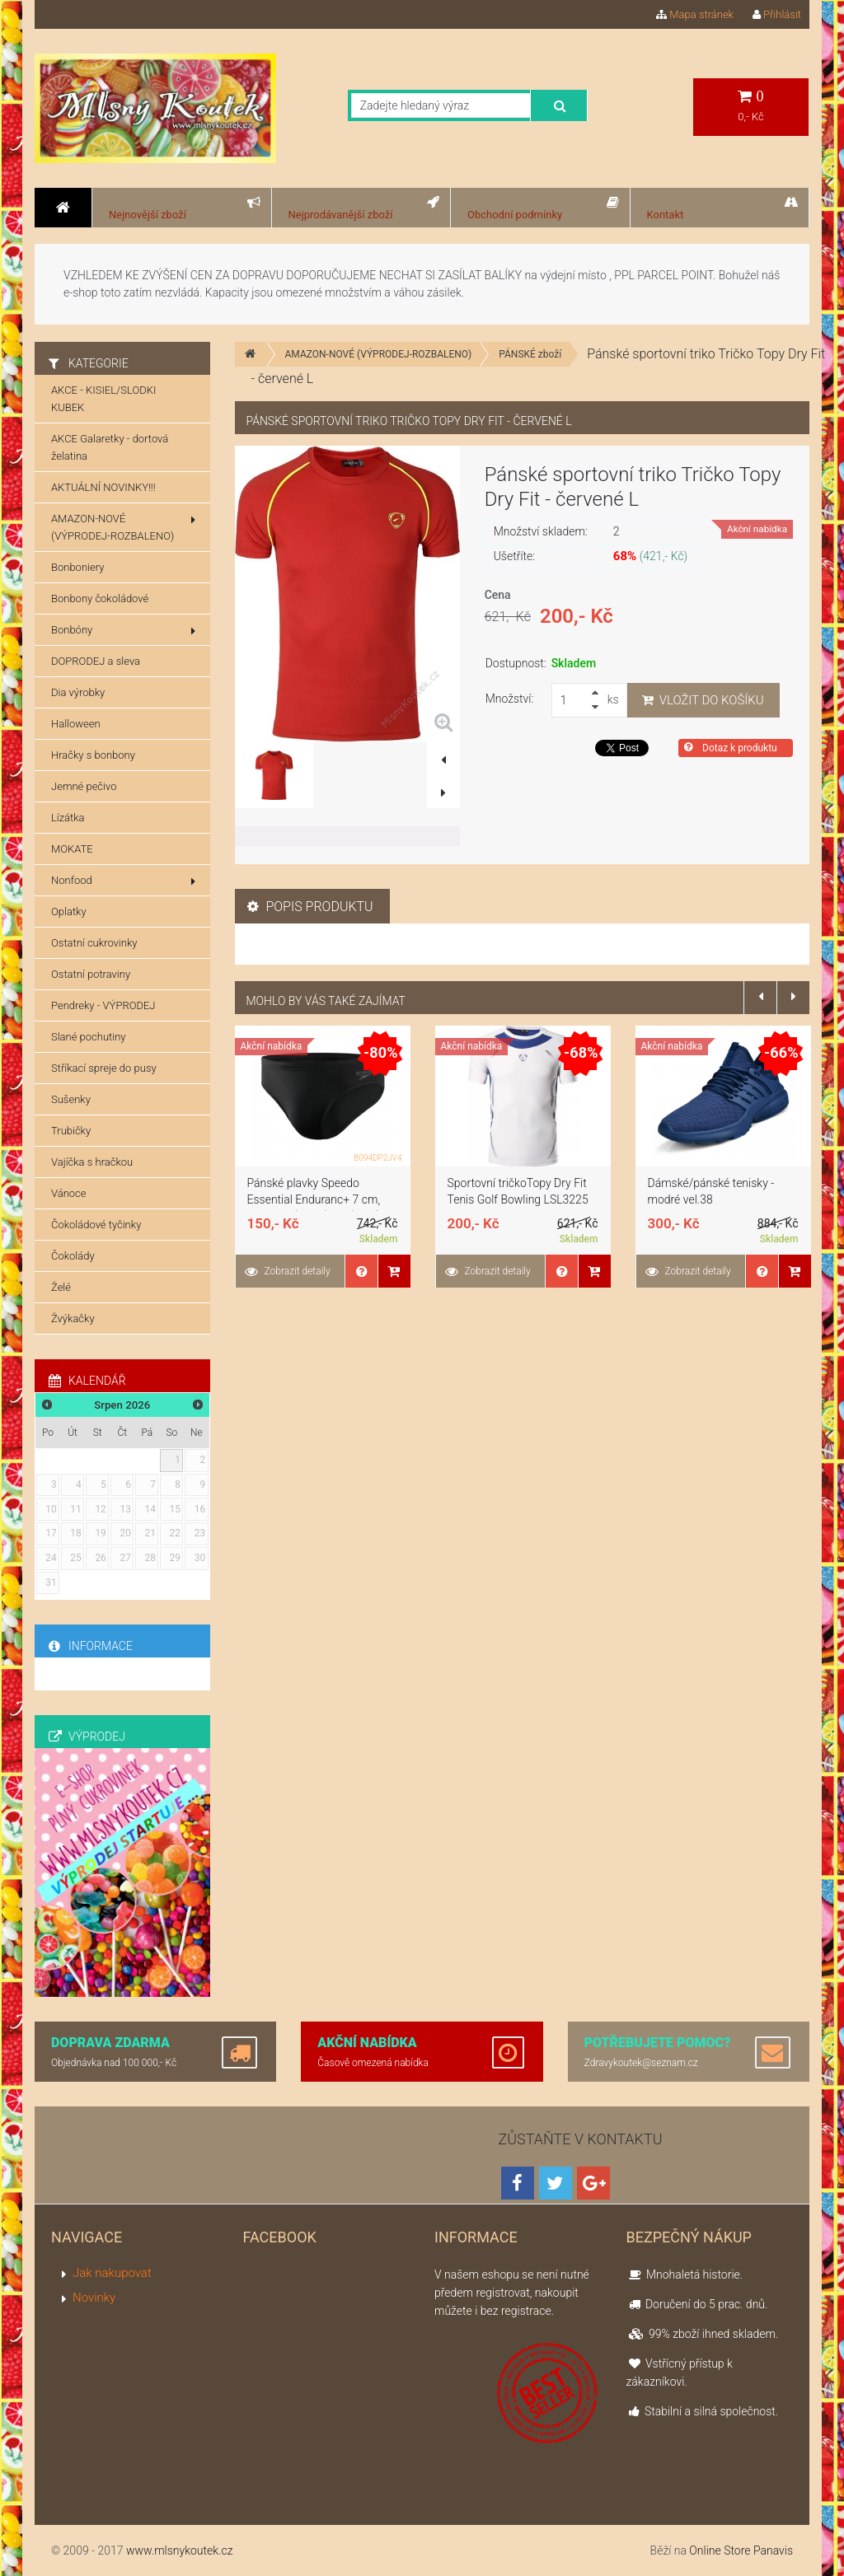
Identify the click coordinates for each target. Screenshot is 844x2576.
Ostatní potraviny (90, 974)
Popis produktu (310, 906)
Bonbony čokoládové (99, 598)
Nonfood (123, 880)
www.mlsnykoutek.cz (179, 2550)
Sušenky (71, 1099)
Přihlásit (777, 14)
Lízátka (68, 817)
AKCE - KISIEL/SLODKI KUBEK (103, 399)
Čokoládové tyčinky (96, 1224)
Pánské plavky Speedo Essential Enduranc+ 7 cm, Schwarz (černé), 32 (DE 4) (314, 1199)
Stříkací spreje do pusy (104, 1068)
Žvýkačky (73, 1318)
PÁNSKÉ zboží (530, 354)
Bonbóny (123, 630)
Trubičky (71, 1130)
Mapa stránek (695, 14)
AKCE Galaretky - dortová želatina (109, 447)
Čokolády (73, 1256)
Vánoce (69, 1193)
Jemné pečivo (83, 786)
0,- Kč (751, 106)
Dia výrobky (78, 692)
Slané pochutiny (88, 1037)
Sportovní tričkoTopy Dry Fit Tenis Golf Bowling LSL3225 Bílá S (518, 1199)
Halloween (76, 724)
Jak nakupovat (112, 2272)
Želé (61, 1287)
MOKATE (72, 849)
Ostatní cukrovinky (94, 943)
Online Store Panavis (741, 2550)
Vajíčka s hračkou (92, 1162)
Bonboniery (77, 567)
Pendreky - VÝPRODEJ (103, 1005)
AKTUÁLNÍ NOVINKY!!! (103, 487)
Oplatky (69, 911)
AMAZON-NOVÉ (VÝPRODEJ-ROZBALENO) (378, 354)
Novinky (94, 2297)
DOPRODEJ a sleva (95, 661)
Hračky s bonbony (93, 755)
